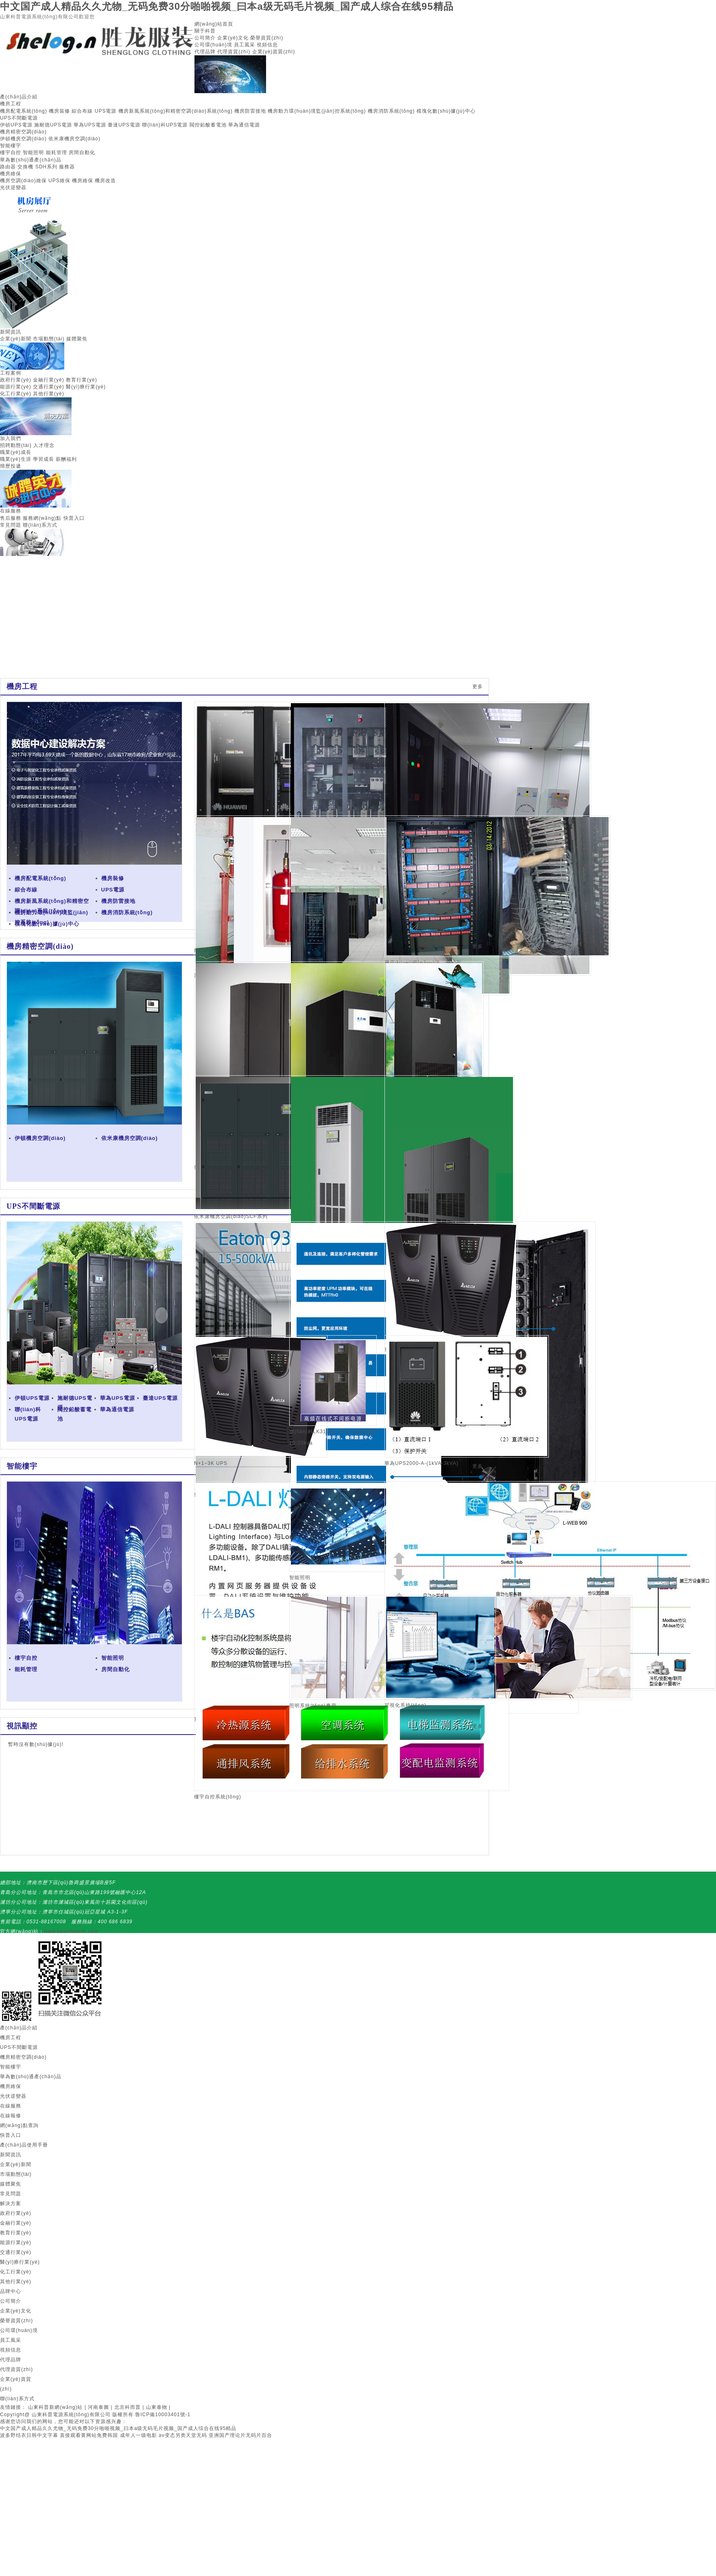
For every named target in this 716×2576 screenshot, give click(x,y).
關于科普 (205, 31)
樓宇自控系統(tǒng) (217, 1797)
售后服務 (10, 518)
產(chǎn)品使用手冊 (24, 2145)
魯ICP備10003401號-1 (162, 2414)
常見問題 (10, 525)
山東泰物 (156, 2407)
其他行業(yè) (48, 394)
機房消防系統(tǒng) (391, 111)
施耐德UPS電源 (53, 125)
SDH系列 (46, 167)
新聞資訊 (10, 332)
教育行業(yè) (81, 380)
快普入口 (74, 518)
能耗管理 (56, 152)
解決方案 (10, 2203)
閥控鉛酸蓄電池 (208, 125)
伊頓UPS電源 (16, 125)
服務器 (67, 167)
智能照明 (33, 152)
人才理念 (44, 445)
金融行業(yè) (48, 380)
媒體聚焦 (76, 339)
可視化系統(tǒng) (405, 1705)
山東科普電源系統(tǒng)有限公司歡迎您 (47, 17)
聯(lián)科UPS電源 (165, 125)
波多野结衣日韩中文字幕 (29, 2435)
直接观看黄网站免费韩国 (89, 2435)
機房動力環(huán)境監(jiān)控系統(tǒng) (317, 111)
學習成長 (43, 459)
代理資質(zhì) (233, 51)
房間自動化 (82, 152)
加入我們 (10, 438)
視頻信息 (267, 45)
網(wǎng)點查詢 (19, 2125)
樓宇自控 (10, 152)
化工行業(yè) (15, 394)
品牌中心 (10, 2291)
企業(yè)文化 (233, 38)
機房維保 (10, 174)
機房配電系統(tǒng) (23, 111)
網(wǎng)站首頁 (213, 24)
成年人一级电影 (138, 2435)
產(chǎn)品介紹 (18, 97)
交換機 (25, 167)
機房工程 (10, 104)
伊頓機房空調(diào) (23, 139)
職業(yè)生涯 (15, 459)
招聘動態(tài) (16, 445)
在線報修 (10, 2115)
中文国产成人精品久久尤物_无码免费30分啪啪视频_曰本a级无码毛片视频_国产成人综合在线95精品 (227, 6)
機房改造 (105, 180)
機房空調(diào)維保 (23, 180)
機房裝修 (59, 111)
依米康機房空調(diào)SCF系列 (231, 1216)
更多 (477, 686)
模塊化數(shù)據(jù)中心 (446, 111)
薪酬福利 (66, 459)
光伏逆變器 (13, 187)
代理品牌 (205, 51)
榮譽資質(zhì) (266, 38)
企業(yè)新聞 (15, 339)
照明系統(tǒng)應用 (312, 1706)
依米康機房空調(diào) (74, 139)
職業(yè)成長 (15, 452)
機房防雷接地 (250, 111)
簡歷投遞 (10, 466)
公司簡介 (205, 38)
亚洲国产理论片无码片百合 (240, 2435)
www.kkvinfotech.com (71, 1931)
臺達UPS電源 (124, 125)
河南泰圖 (98, 2407)
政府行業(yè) (15, 380)
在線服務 (10, 511)
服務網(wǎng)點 (42, 518)
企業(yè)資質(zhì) (273, 51)
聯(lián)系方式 (40, 525)
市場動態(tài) (49, 339)
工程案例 (10, 373)
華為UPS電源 (90, 125)
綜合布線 (82, 111)
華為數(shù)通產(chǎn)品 (30, 160)
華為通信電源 (244, 125)
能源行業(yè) (15, 387)
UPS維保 (59, 180)
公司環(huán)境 (213, 45)
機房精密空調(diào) (23, 132)
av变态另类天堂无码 (183, 2435)
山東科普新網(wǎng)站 (55, 2407)
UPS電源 (106, 111)
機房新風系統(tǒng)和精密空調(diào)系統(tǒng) (175, 111)
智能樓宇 (10, 145)
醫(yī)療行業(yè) (86, 387)
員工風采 (244, 45)
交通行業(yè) (48, 387)
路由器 (8, 167)
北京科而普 (127, 2407)
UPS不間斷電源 (19, 118)
